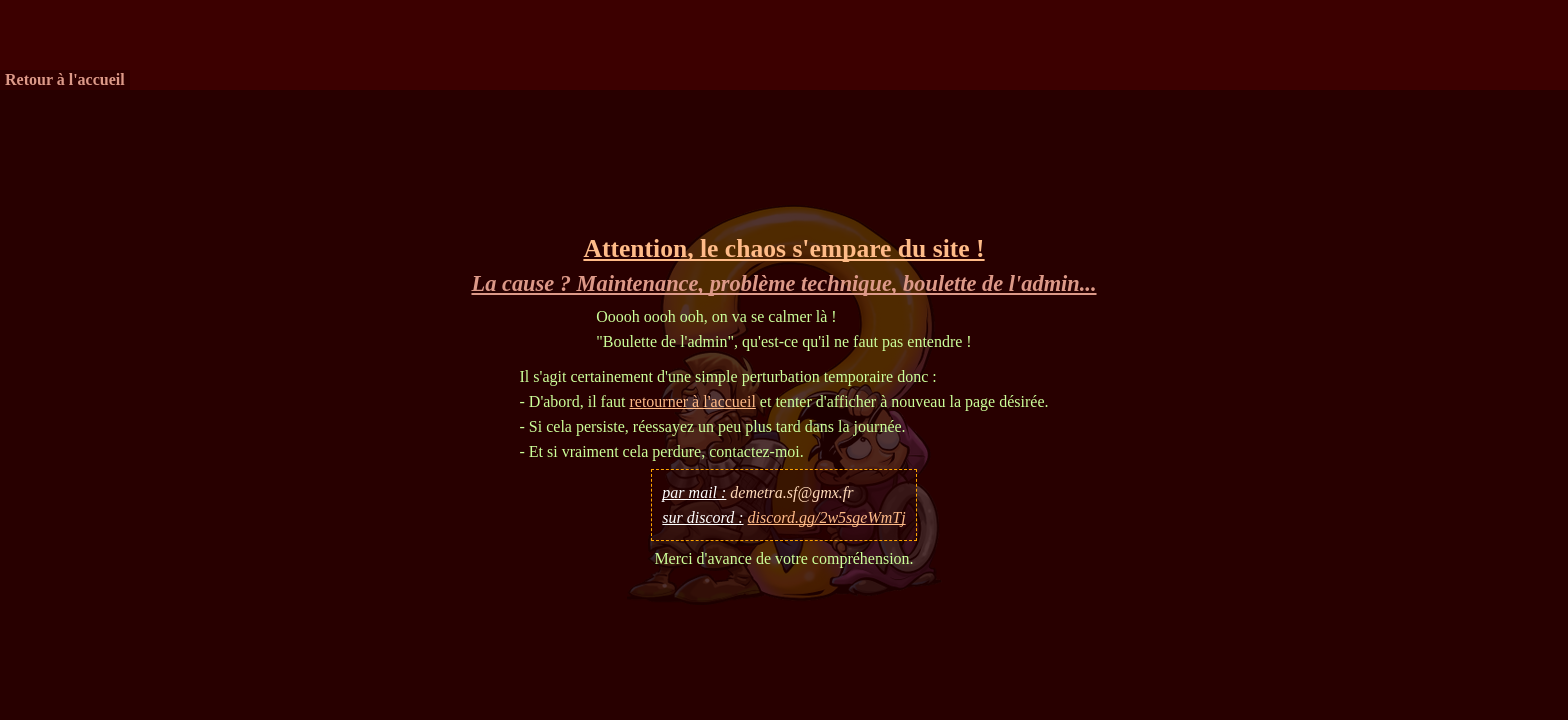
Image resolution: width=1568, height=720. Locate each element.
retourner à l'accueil (692, 401)
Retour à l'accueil (65, 79)
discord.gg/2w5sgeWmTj (827, 517)
